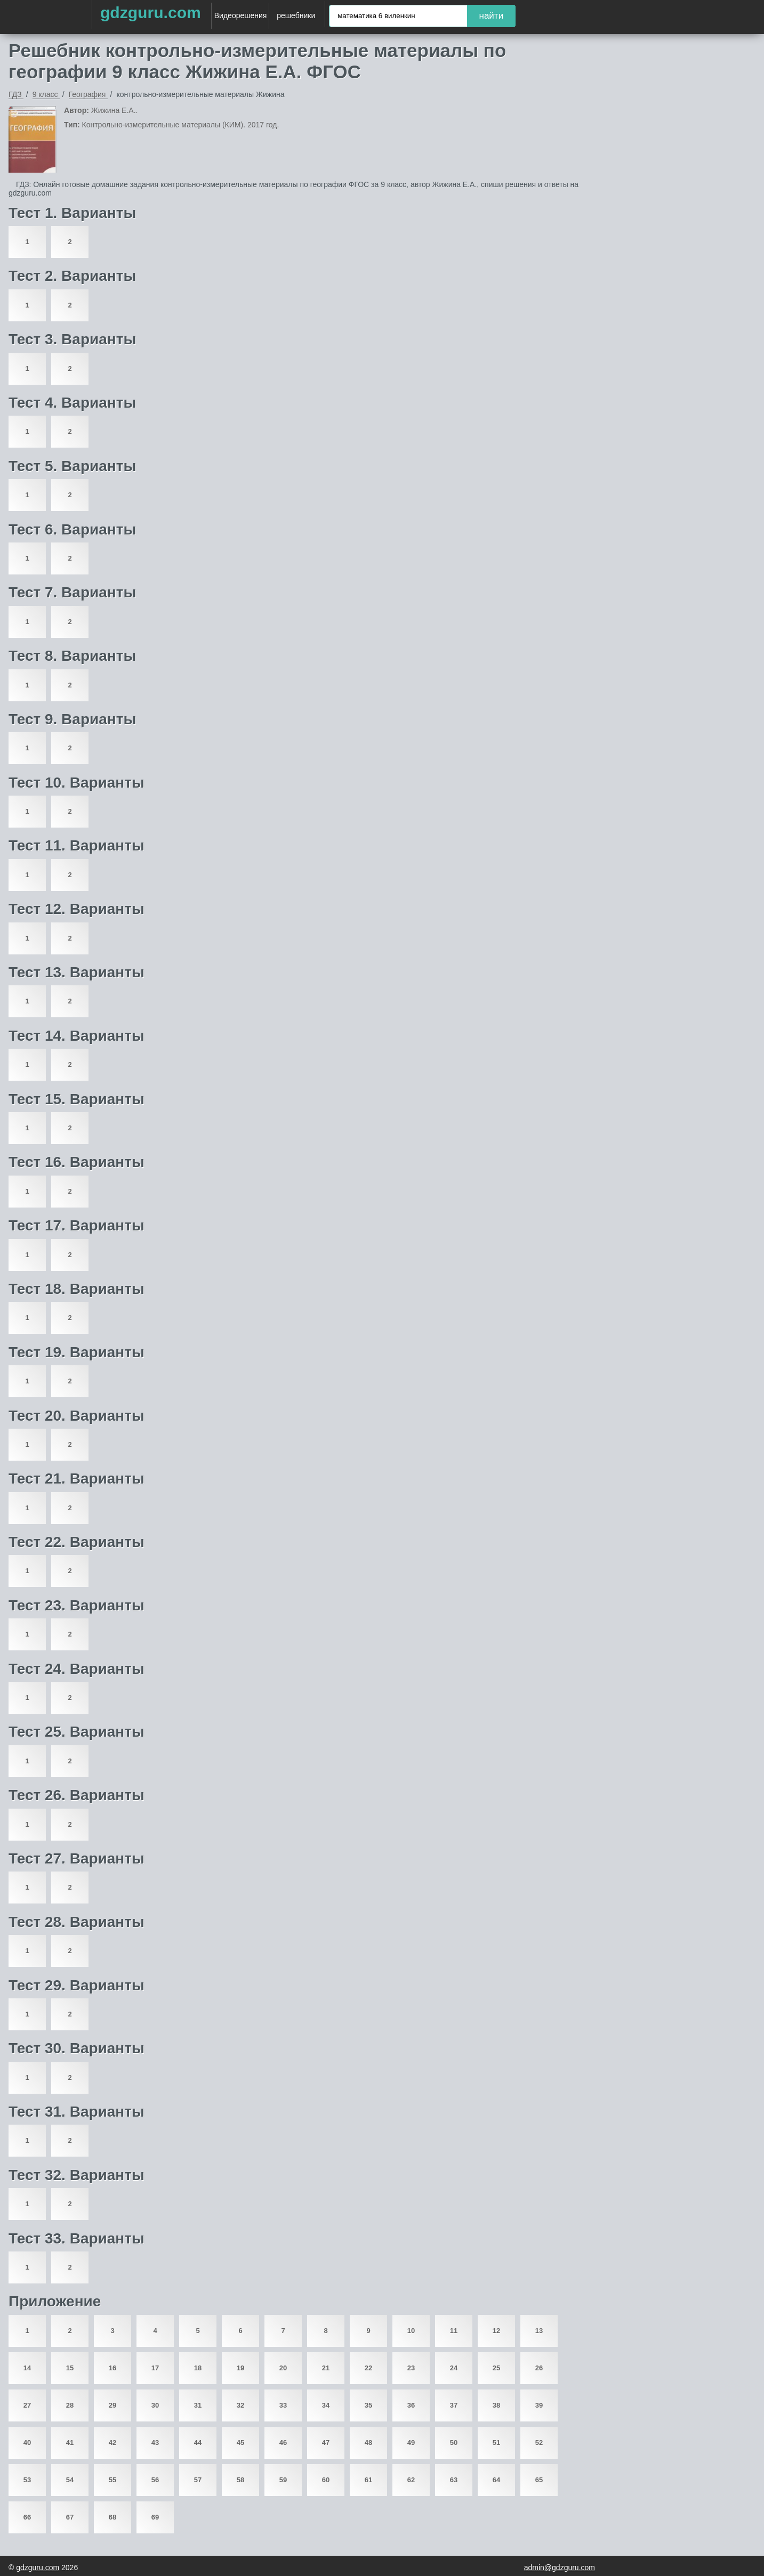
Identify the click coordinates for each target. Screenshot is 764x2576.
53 (27, 2480)
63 (453, 2480)
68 (112, 2517)
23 (411, 2368)
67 (70, 2517)
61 (368, 2480)
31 (198, 2405)
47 (325, 2443)
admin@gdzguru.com (559, 2567)
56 (155, 2480)
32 (240, 2405)
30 (155, 2405)
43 (155, 2443)
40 (27, 2443)
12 (496, 2331)
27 (27, 2405)
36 (411, 2405)
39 (539, 2405)
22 (368, 2368)
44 (198, 2443)
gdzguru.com (150, 12)
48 (368, 2443)
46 (283, 2443)
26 (539, 2368)
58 (240, 2480)
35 (368, 2405)
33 (283, 2405)
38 (496, 2405)
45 (240, 2443)
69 (155, 2517)
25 (496, 2368)
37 (453, 2405)
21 (325, 2368)
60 (325, 2480)
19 (240, 2368)
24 (453, 2368)
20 (283, 2368)
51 (496, 2443)
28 (70, 2405)
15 (70, 2368)
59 (283, 2480)
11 (453, 2331)
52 (539, 2443)
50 (453, 2443)
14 (27, 2368)
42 (112, 2443)
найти (491, 16)
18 (198, 2368)
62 (411, 2480)
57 (198, 2480)
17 (155, 2368)
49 (411, 2443)
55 (112, 2480)
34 (325, 2405)
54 (70, 2480)
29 (112, 2405)
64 (496, 2480)
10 (411, 2331)
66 (27, 2517)
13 (539, 2331)
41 (70, 2443)
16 (112, 2368)
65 (539, 2480)
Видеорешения (240, 15)
